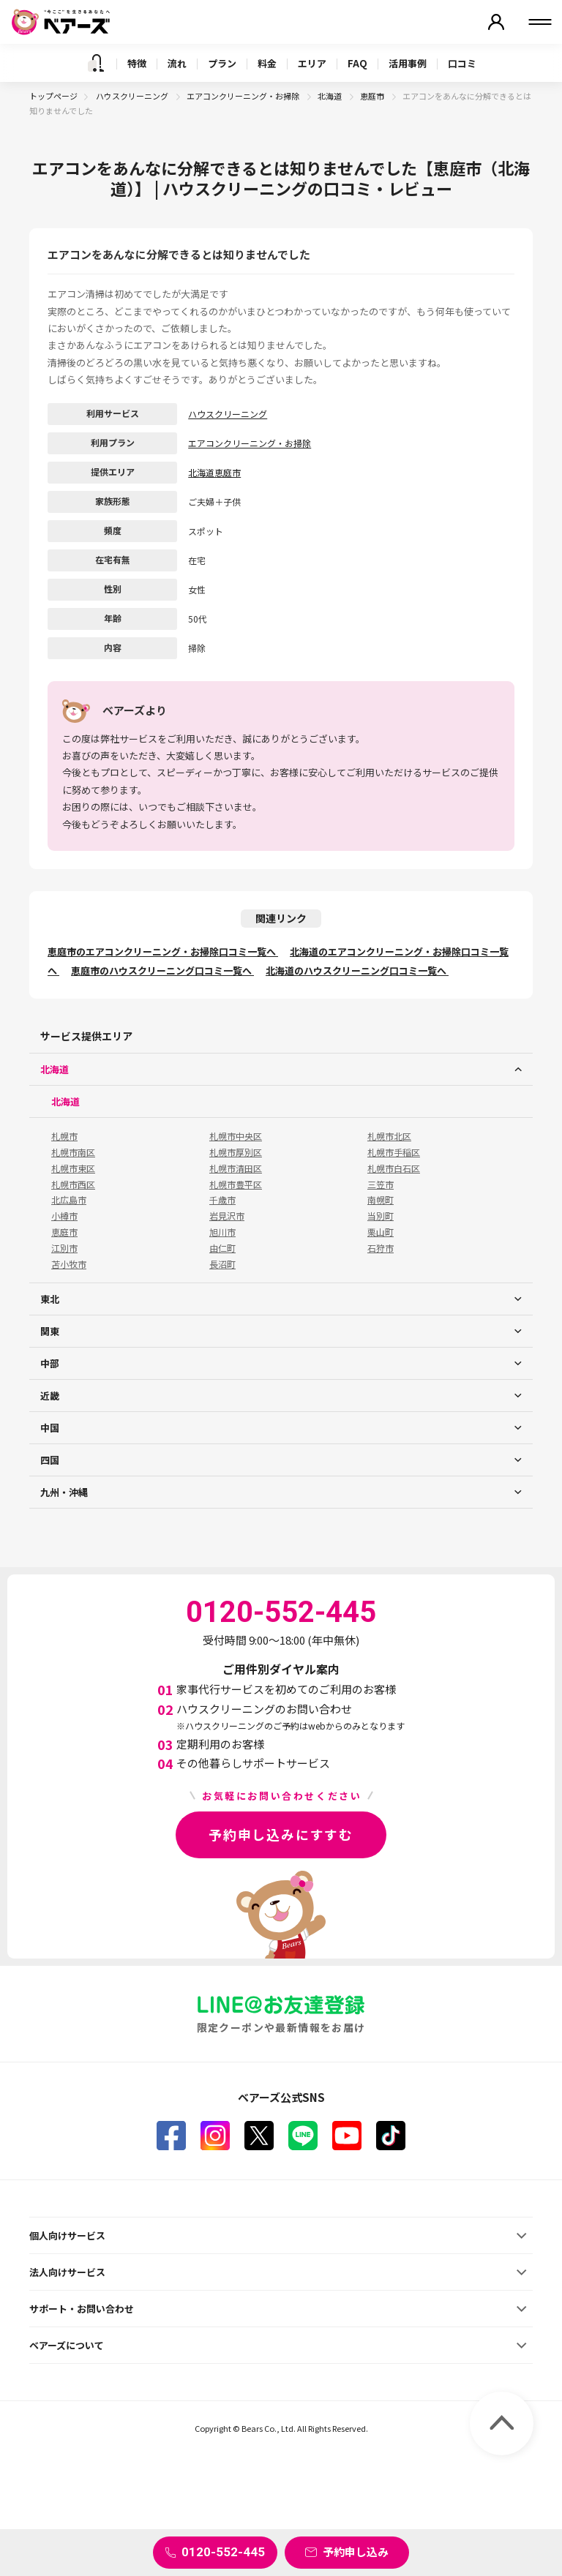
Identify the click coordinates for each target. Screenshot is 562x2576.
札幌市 (64, 1136)
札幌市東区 (73, 1168)
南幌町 (380, 1200)
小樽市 (64, 1216)
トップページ (53, 96)
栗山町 (380, 1232)
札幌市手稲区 (393, 1152)
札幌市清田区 (235, 1168)
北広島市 (68, 1200)
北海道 (330, 96)
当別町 (380, 1216)
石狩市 (380, 1248)
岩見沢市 (226, 1216)
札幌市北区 (389, 1136)
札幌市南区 (73, 1152)
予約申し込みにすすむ (281, 1834)
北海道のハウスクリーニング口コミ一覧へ (357, 970)
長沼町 (222, 1264)
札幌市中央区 (235, 1136)
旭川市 (222, 1232)
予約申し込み (356, 2551)
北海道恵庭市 (214, 472)
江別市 (64, 1248)
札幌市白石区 (393, 1168)
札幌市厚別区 (235, 1152)
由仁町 (222, 1248)
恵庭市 (373, 96)
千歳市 (222, 1200)
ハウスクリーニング (133, 96)
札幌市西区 (73, 1184)
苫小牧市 (68, 1264)
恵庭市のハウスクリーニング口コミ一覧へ (162, 970)
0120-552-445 (223, 2552)
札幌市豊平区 (235, 1184)
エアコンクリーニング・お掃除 (244, 96)
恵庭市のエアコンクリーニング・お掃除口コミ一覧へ (163, 951)
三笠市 (380, 1184)
